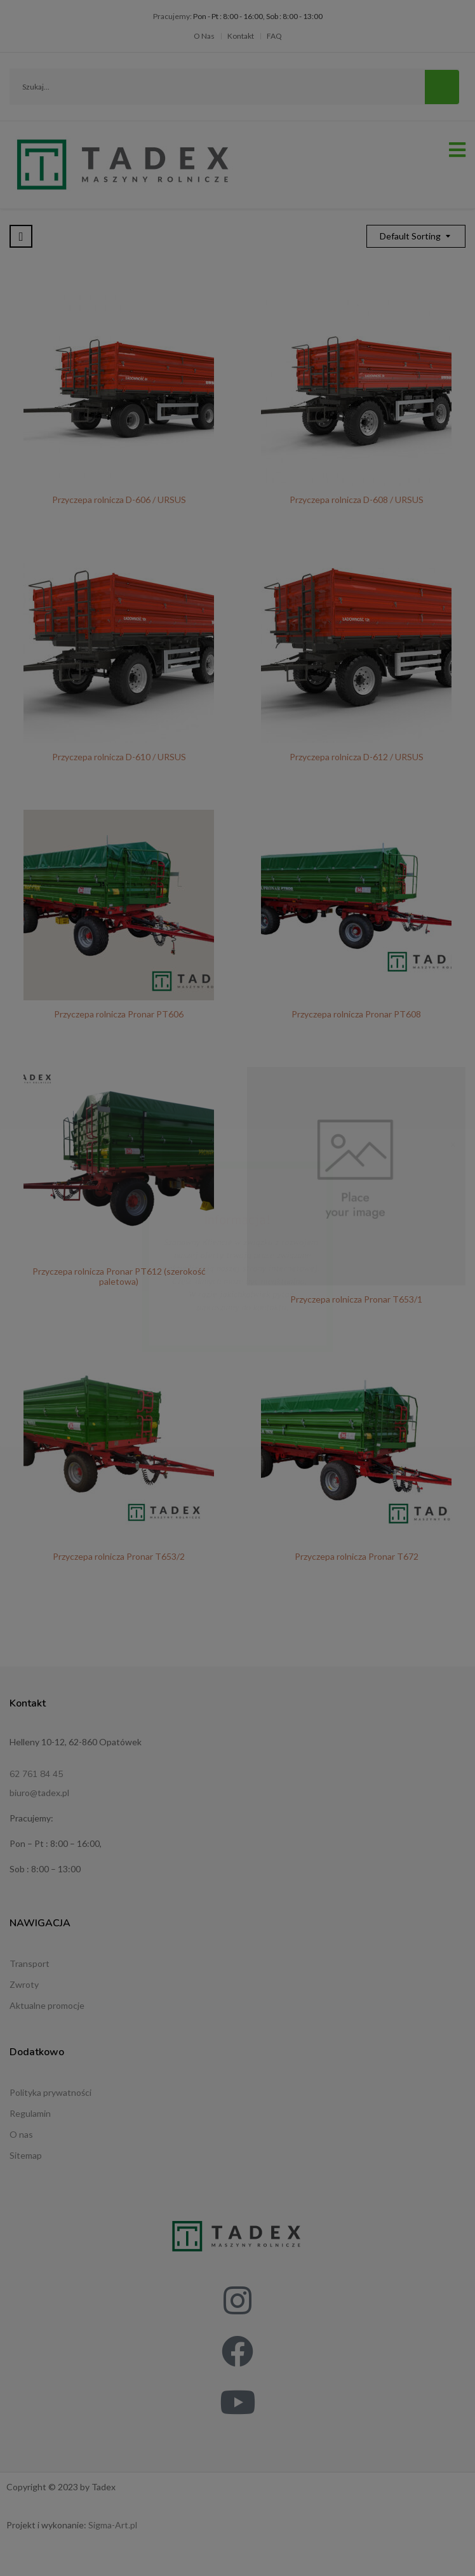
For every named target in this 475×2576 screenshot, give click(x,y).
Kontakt (240, 36)
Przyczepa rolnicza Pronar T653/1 (356, 1299)
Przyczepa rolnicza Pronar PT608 (356, 1014)
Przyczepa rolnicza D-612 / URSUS (357, 756)
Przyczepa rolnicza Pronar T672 (356, 1556)
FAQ (274, 36)
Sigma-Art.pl (112, 2524)
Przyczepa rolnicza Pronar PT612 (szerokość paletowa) (119, 1276)
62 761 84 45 (36, 1774)
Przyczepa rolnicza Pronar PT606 (119, 1014)
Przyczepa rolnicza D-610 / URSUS (119, 756)
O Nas (204, 36)
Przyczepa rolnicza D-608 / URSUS (357, 499)
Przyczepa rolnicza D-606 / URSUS (119, 499)
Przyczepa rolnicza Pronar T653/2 (119, 1556)
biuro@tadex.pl (39, 1792)
